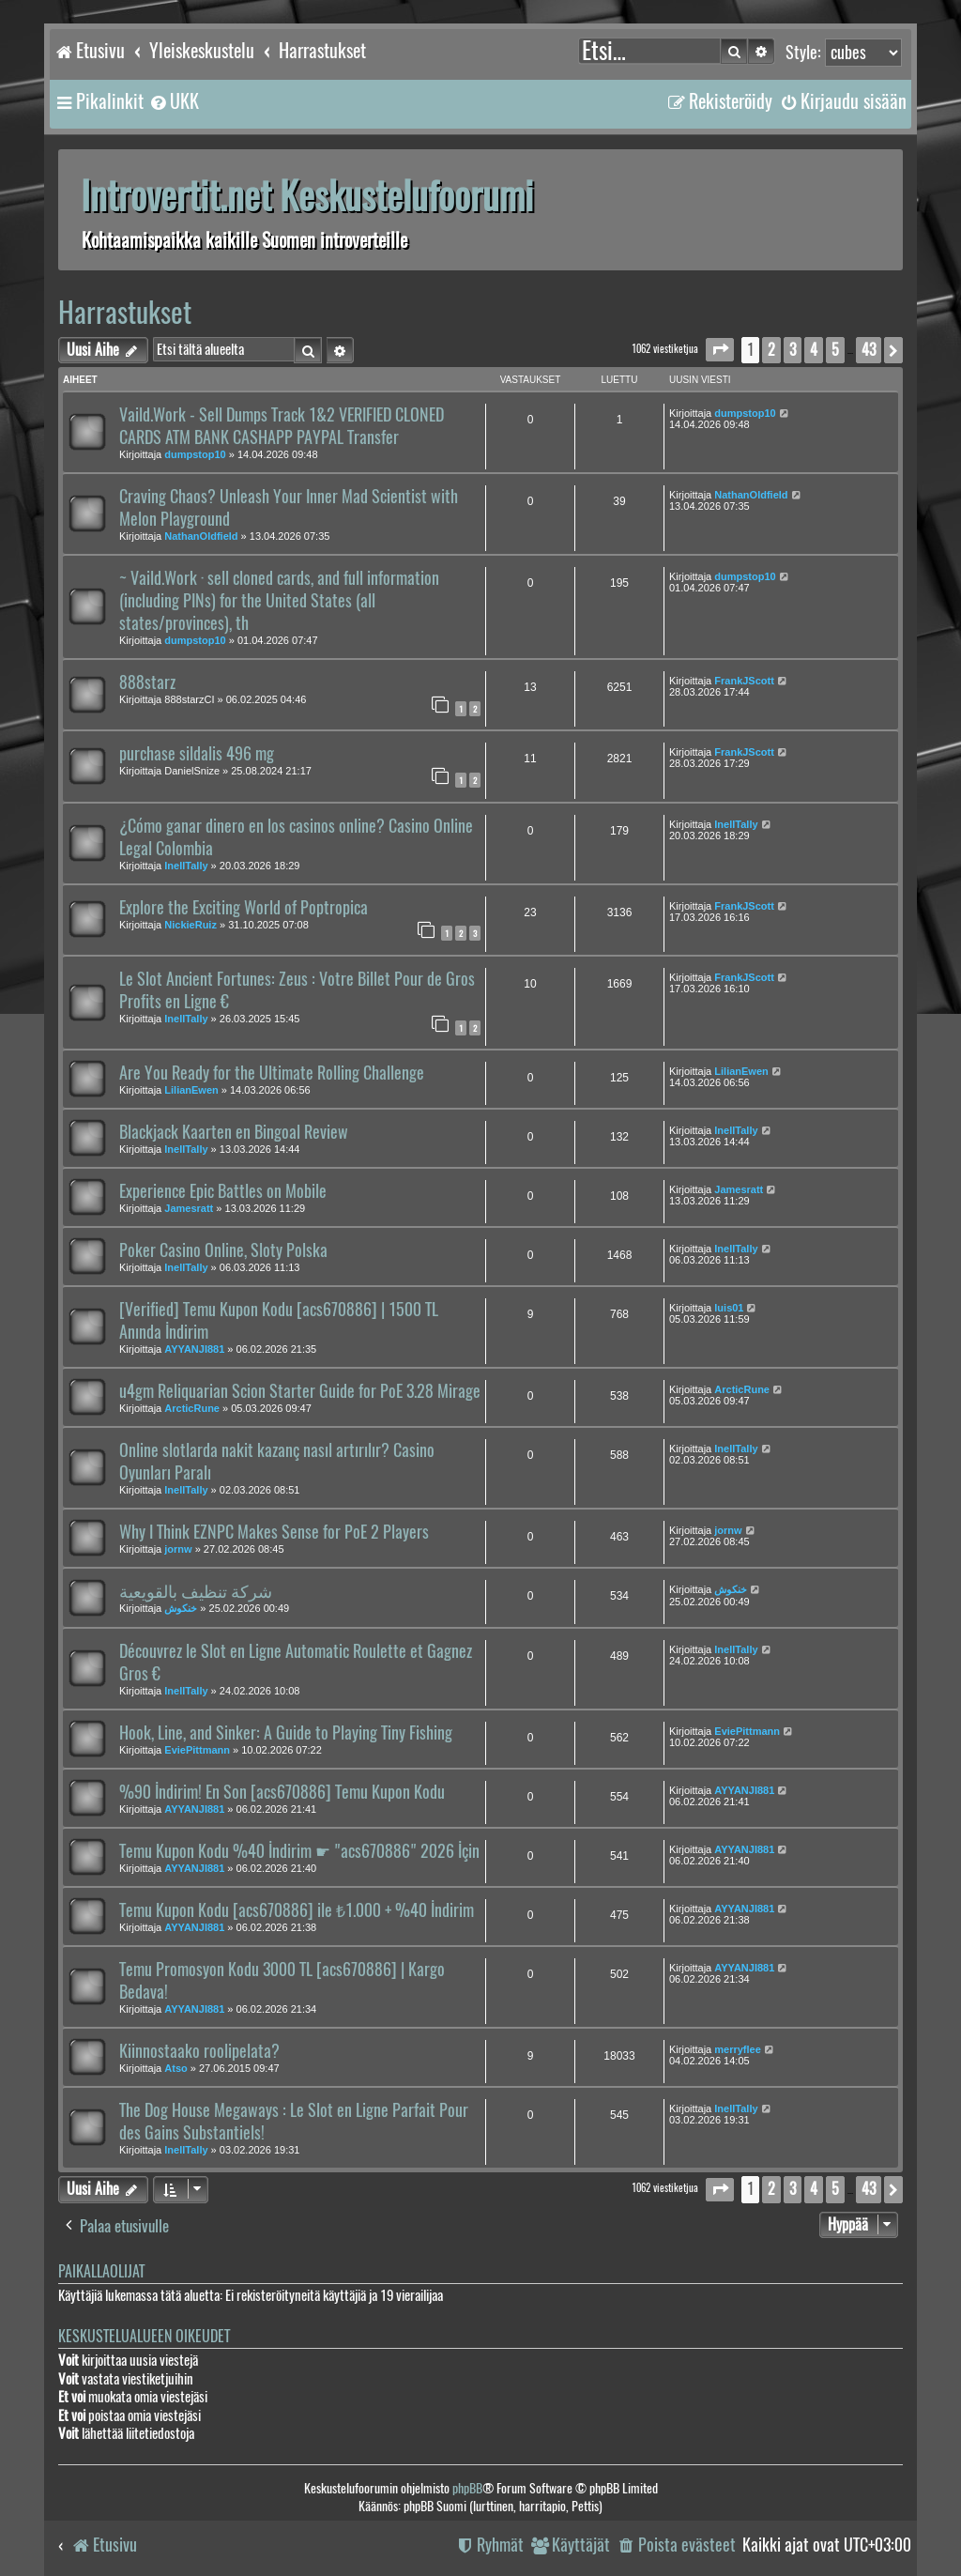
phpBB (467, 2488)
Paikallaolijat (101, 2271)
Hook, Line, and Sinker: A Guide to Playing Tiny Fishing (285, 1733)
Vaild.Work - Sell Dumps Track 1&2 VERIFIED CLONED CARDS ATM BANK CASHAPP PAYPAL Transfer (281, 426)
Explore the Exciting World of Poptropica (243, 908)
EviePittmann (197, 1750)
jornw (177, 1549)
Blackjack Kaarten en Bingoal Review (233, 1132)
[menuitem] (173, 101)
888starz (147, 682)
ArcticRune (192, 1408)
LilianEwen (191, 1090)
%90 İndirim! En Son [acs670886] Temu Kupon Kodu (282, 1792)
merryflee (737, 2049)
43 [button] (869, 350)
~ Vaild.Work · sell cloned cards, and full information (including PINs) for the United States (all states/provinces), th (279, 601)
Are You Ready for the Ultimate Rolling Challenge (271, 1073)
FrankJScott (744, 680)
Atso (175, 2068)
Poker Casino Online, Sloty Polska (223, 1250)
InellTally (185, 865)
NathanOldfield (200, 536)
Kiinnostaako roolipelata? (199, 2051)
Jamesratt (188, 1208)
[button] (720, 349)
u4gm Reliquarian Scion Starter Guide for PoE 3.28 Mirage (299, 1391)
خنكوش (180, 1608)
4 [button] (813, 350)
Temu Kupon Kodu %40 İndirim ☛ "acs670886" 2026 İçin (299, 1851)
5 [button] (835, 350)
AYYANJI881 (194, 1349)
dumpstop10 (194, 454)
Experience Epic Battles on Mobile (223, 1191)
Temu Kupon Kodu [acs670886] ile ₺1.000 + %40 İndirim (296, 1910)
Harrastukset (124, 312)
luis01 (728, 1307)
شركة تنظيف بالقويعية (195, 1591)
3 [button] (792, 350)
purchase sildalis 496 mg (196, 754)
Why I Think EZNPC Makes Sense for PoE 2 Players (274, 1532)
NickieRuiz (190, 924)
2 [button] (771, 350)
